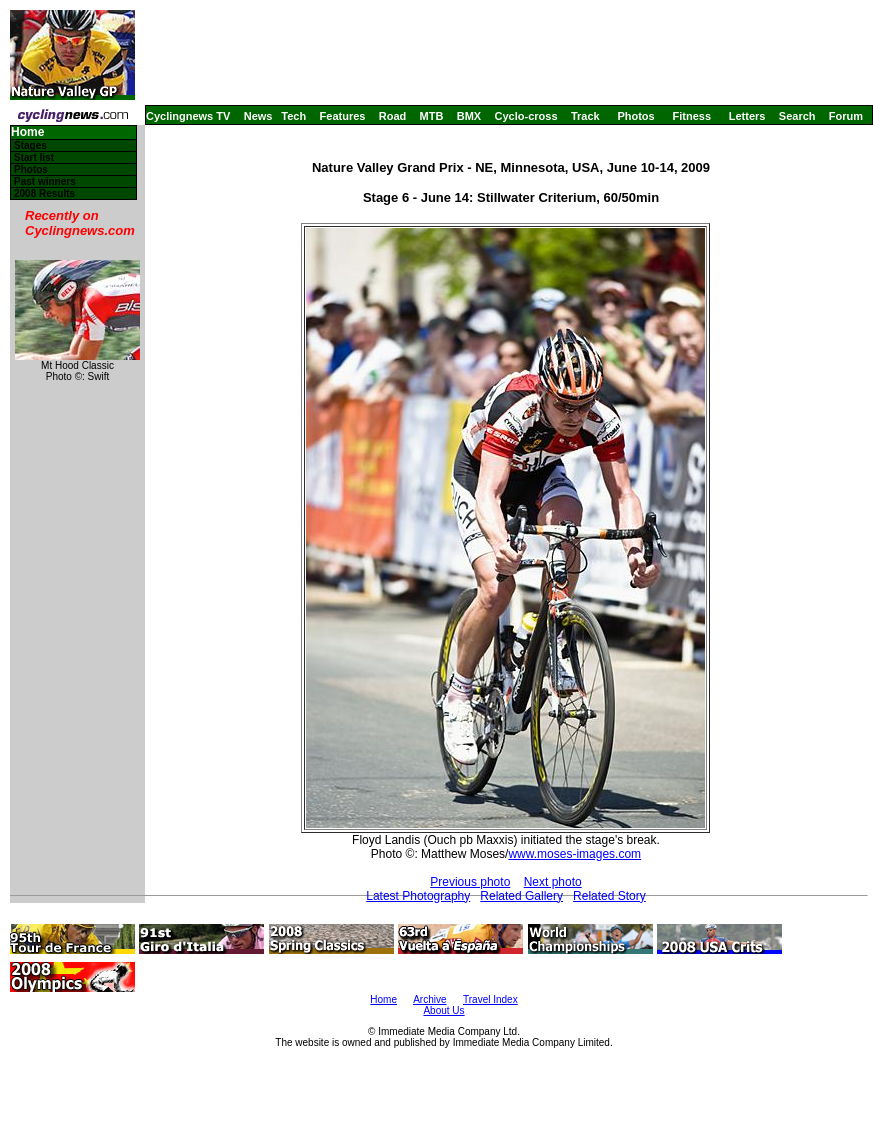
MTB (432, 116)
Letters (747, 116)
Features (343, 116)
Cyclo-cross (526, 116)
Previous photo (470, 882)
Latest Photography (418, 896)
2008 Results (44, 193)
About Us (443, 1010)
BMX (469, 116)
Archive (429, 999)
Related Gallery (521, 896)
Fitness (691, 116)
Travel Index (490, 999)
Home (27, 132)
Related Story (609, 896)
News (258, 116)
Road (393, 116)
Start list (34, 157)
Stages (30, 145)
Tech (293, 116)
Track (585, 116)
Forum (846, 116)
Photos (635, 116)
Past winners (45, 181)
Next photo (553, 882)
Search (797, 116)
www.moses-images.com (574, 854)
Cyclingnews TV (188, 116)
